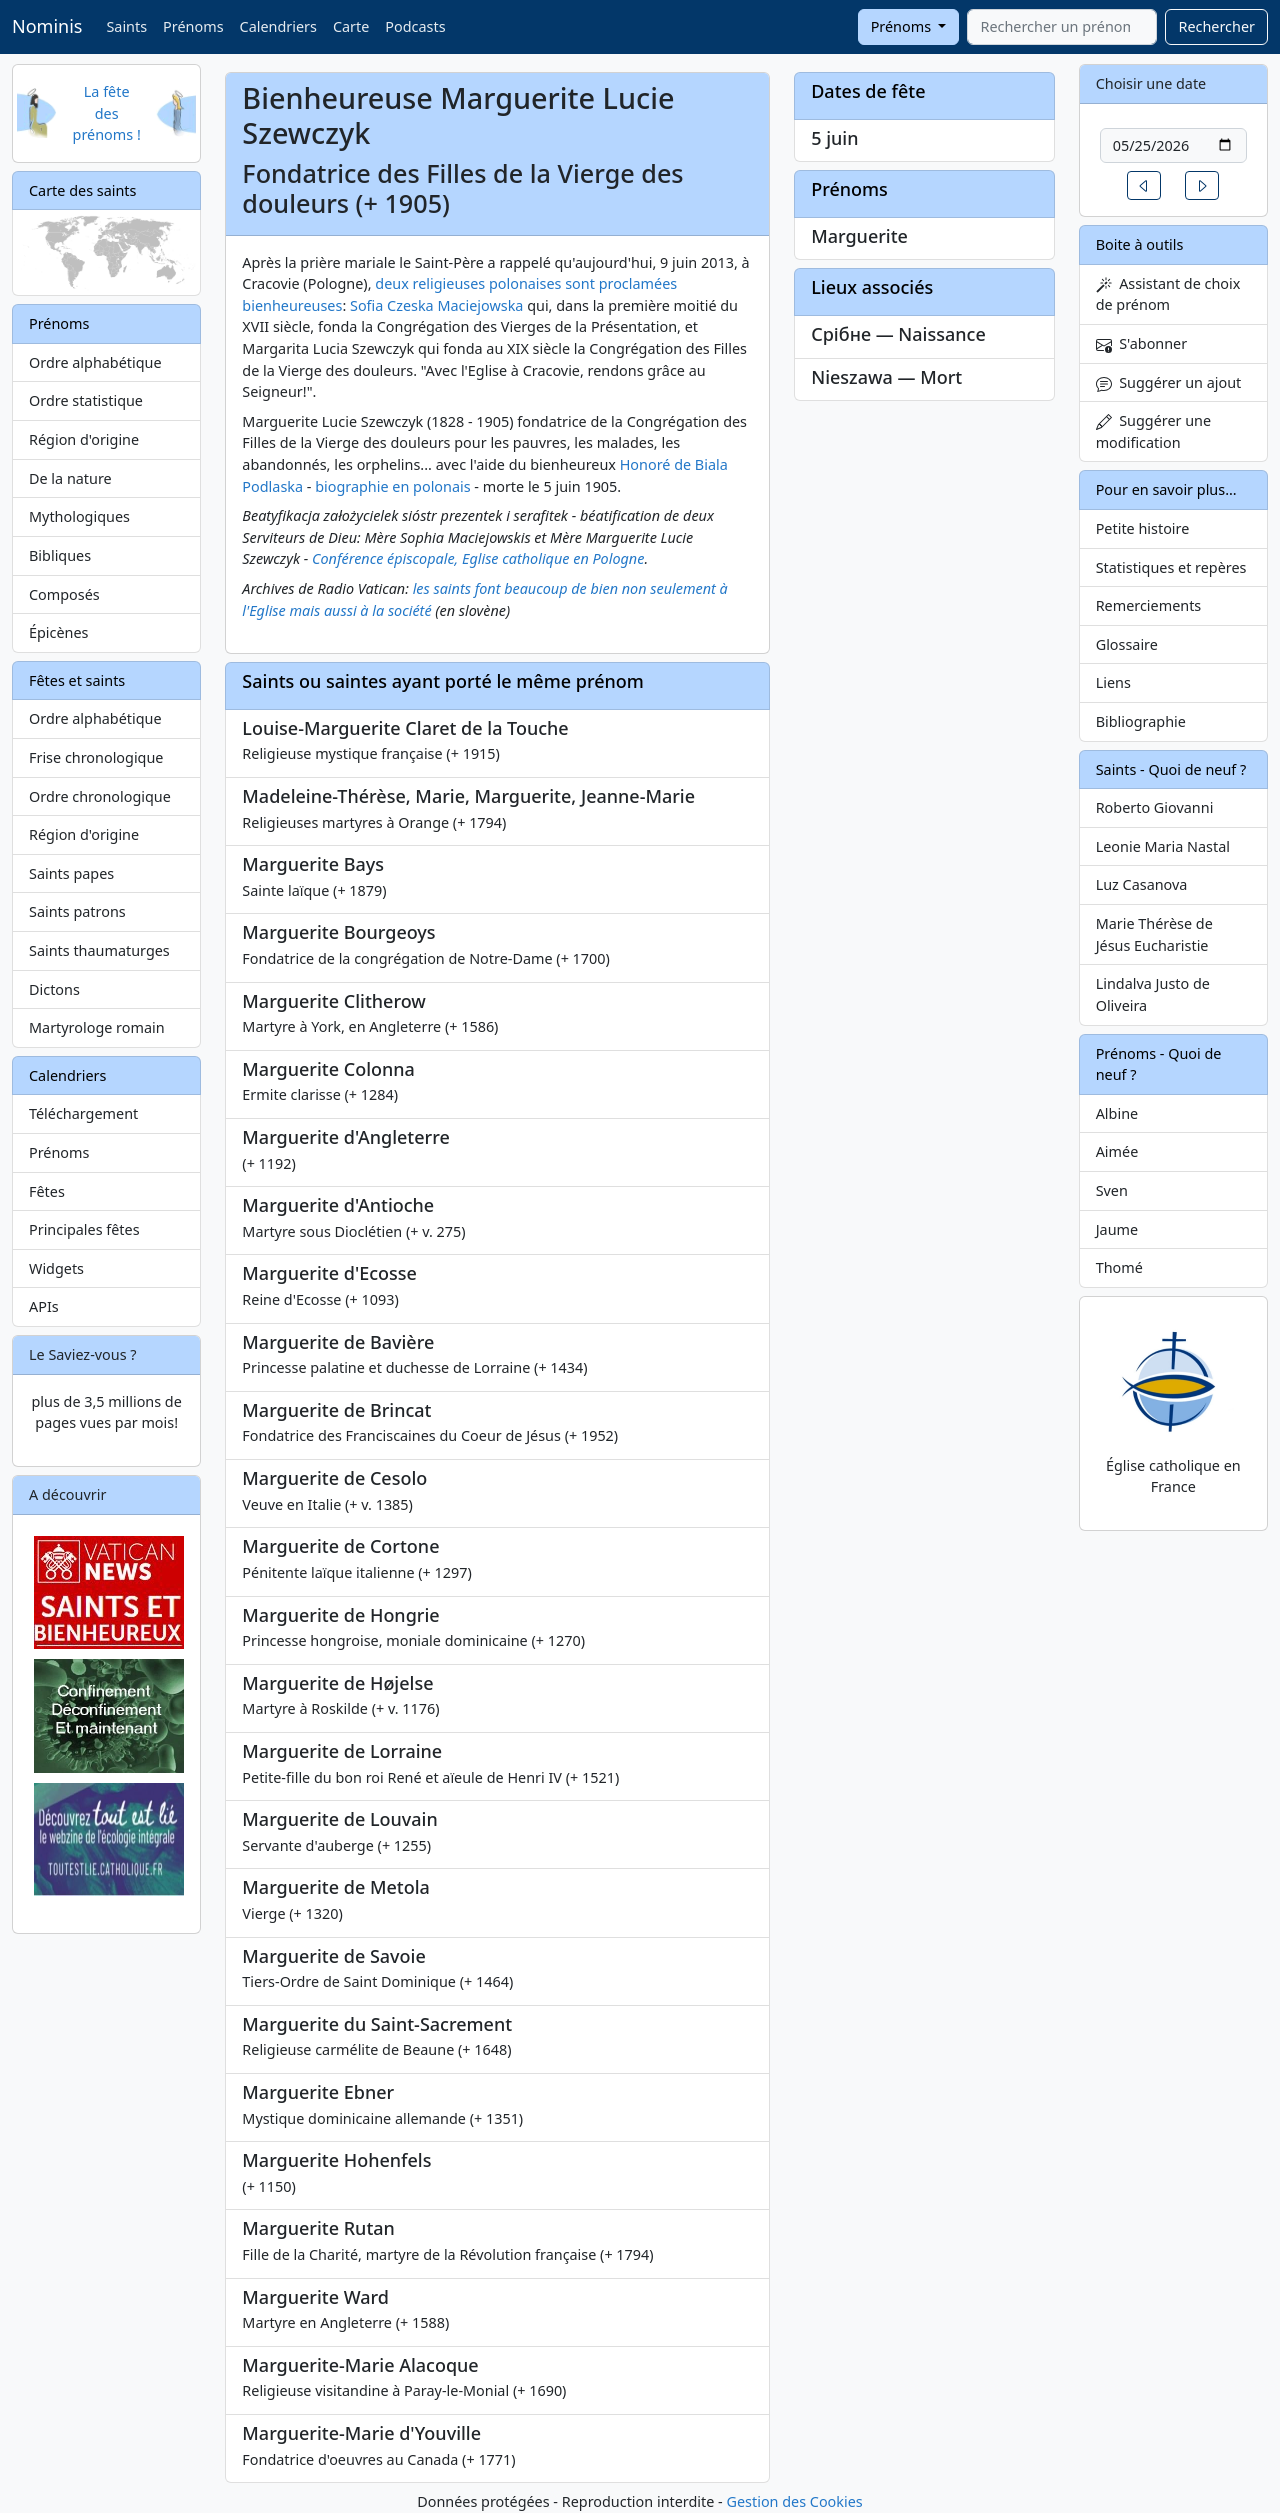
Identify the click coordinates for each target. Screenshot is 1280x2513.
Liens (1113, 682)
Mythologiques (79, 516)
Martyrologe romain (97, 1027)
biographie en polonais (392, 486)
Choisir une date (1151, 83)
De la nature (70, 478)
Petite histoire (1143, 528)
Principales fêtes (84, 1229)
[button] (1144, 185)
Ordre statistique (86, 400)
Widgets (56, 1268)
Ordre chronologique (100, 796)
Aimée (1117, 1151)
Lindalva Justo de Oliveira (1153, 994)
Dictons (54, 989)
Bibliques (60, 555)
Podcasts (415, 26)
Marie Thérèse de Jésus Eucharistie (1154, 934)
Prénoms (193, 26)
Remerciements (1149, 605)
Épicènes (59, 632)
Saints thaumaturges (99, 950)
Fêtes (47, 1191)
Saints (126, 26)
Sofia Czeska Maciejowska (436, 305)
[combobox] (1062, 27)
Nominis (47, 26)
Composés (64, 594)
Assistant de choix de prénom (1168, 294)
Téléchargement (83, 1113)
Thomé (1119, 1267)
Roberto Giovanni (1155, 807)
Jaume (1117, 1229)
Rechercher (1216, 26)
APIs (44, 1306)
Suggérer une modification (1153, 431)
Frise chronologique (96, 757)
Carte (351, 26)
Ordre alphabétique (95, 362)
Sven (1112, 1190)
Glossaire (1127, 644)
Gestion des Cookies (794, 2501)
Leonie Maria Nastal (1163, 846)
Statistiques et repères (1171, 567)
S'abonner (1142, 343)
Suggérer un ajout (1169, 382)
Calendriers (278, 26)
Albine (1117, 1113)
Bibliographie (1141, 721)
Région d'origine (84, 439)
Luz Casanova (1142, 884)
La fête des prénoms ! (107, 113)
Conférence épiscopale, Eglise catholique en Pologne (478, 558)
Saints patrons (77, 911)
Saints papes (71, 873)
